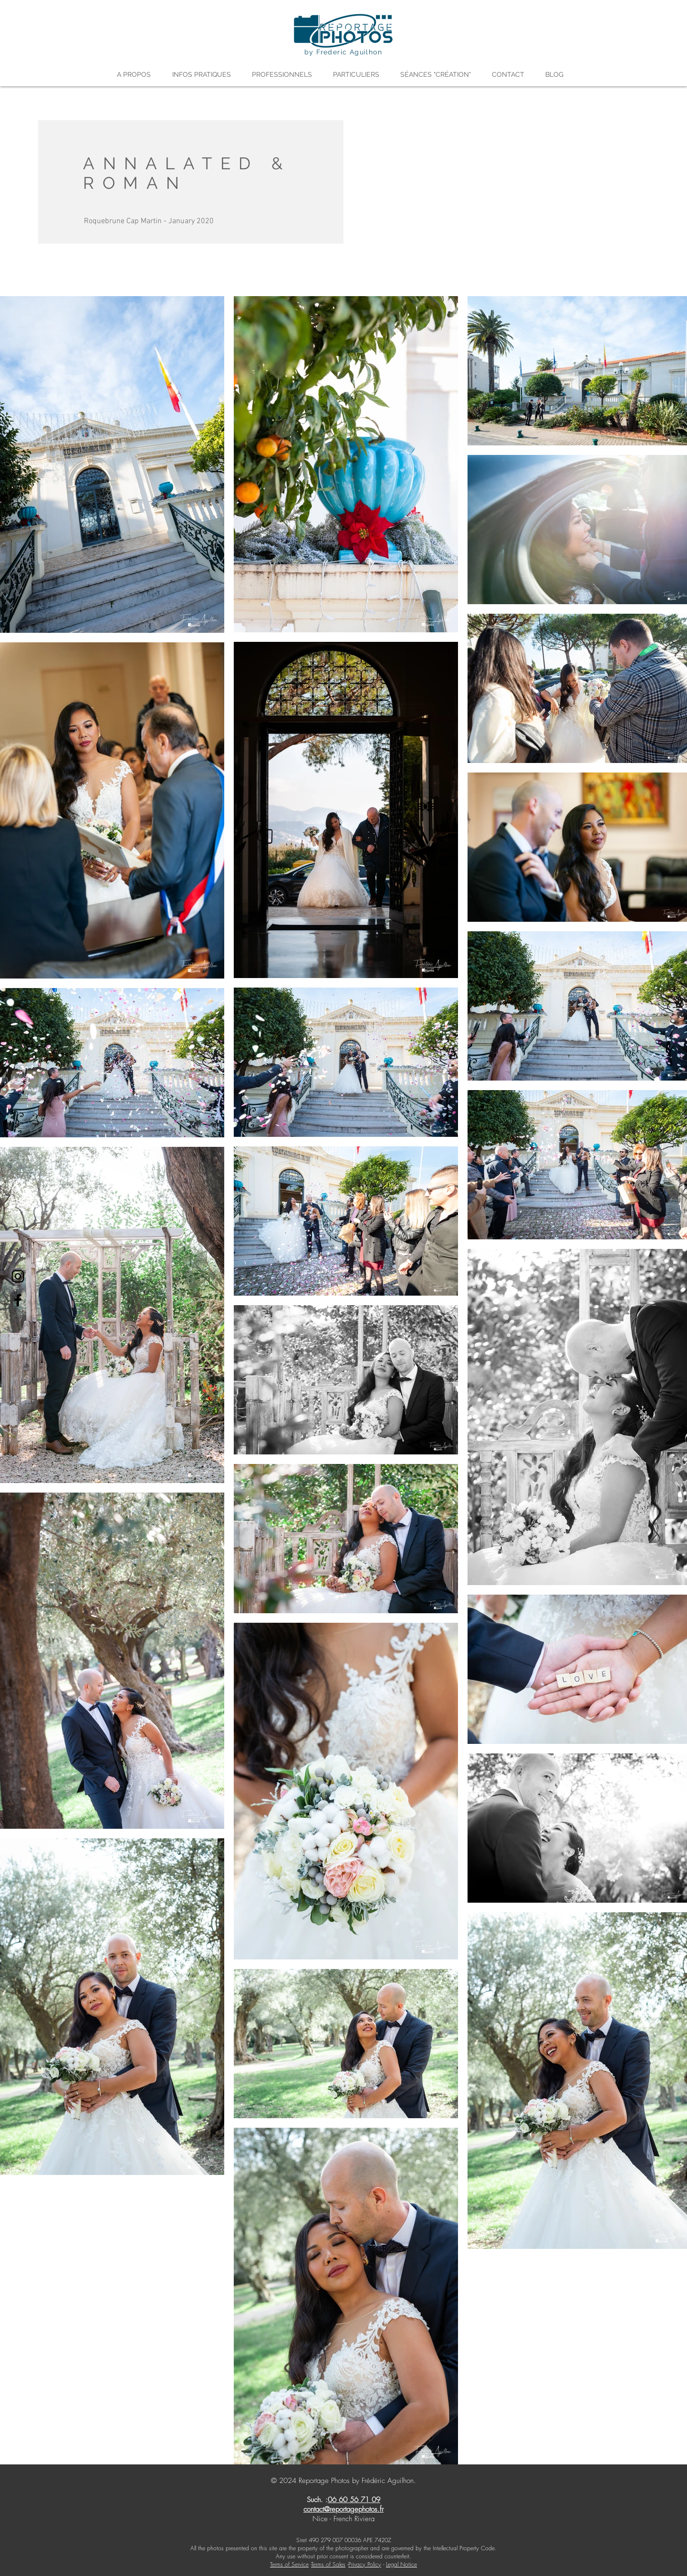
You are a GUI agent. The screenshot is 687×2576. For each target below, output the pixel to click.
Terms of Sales (328, 2564)
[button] (137, 74)
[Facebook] (18, 1300)
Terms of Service (289, 2564)
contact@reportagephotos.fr (343, 2509)
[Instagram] (18, 1276)
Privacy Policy (364, 2564)
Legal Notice (401, 2564)
